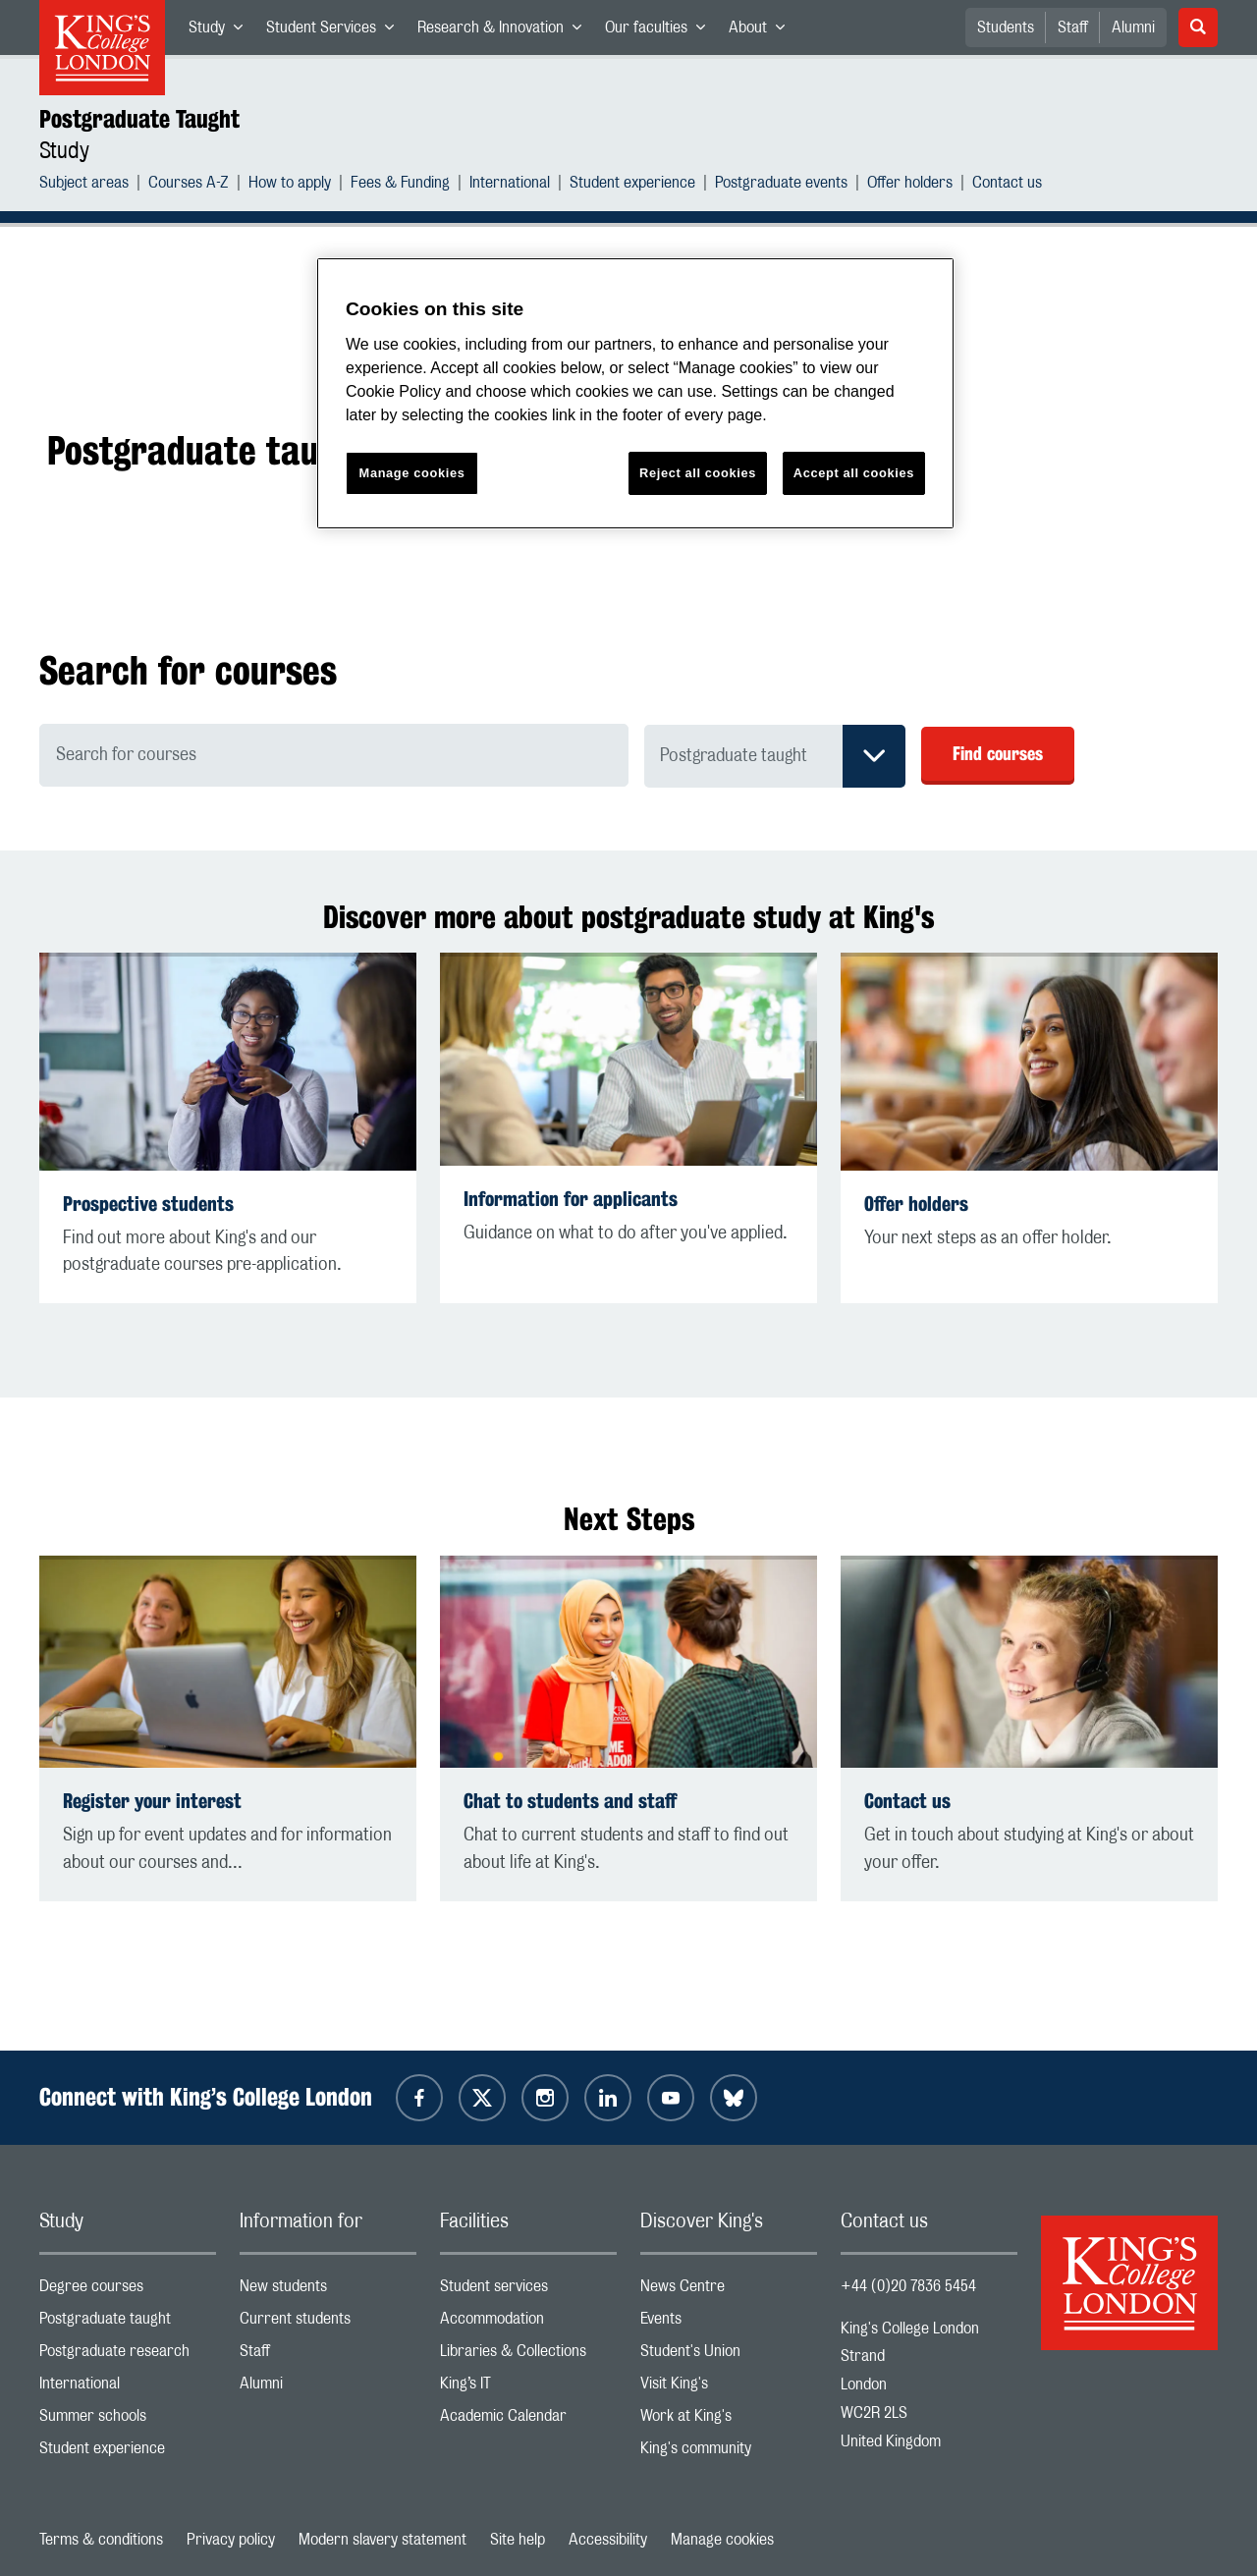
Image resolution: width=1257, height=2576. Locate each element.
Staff (1073, 27)
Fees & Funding (400, 185)
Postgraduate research (127, 2355)
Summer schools (127, 2420)
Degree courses (127, 2290)
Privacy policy (231, 2540)
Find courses (998, 753)
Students (1005, 27)
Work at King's (728, 2420)
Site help (517, 2540)
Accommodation (528, 2323)
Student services (528, 2290)
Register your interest (152, 1800)
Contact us (1007, 185)
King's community (728, 2452)
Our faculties (661, 31)
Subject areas (84, 185)
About (762, 31)
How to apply (289, 185)
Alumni (1133, 27)
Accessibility (608, 2540)
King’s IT (528, 2388)
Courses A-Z (188, 185)
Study (221, 31)
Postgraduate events (781, 185)
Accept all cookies (853, 473)
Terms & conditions (101, 2540)
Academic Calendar (528, 2420)
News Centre (728, 2290)
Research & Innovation (505, 31)
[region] (635, 393)
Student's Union (728, 2355)
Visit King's (728, 2388)
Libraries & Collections (528, 2355)
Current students (328, 2323)
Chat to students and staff (570, 1800)
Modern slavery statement (382, 2540)
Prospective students (148, 1203)
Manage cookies (722, 2540)
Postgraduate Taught (139, 119)
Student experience (632, 185)
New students (328, 2290)
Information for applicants (571, 1198)
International (509, 185)
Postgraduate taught (127, 2323)
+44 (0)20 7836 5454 (908, 2286)
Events (728, 2323)
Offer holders (910, 185)
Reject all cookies (697, 473)
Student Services (336, 31)
